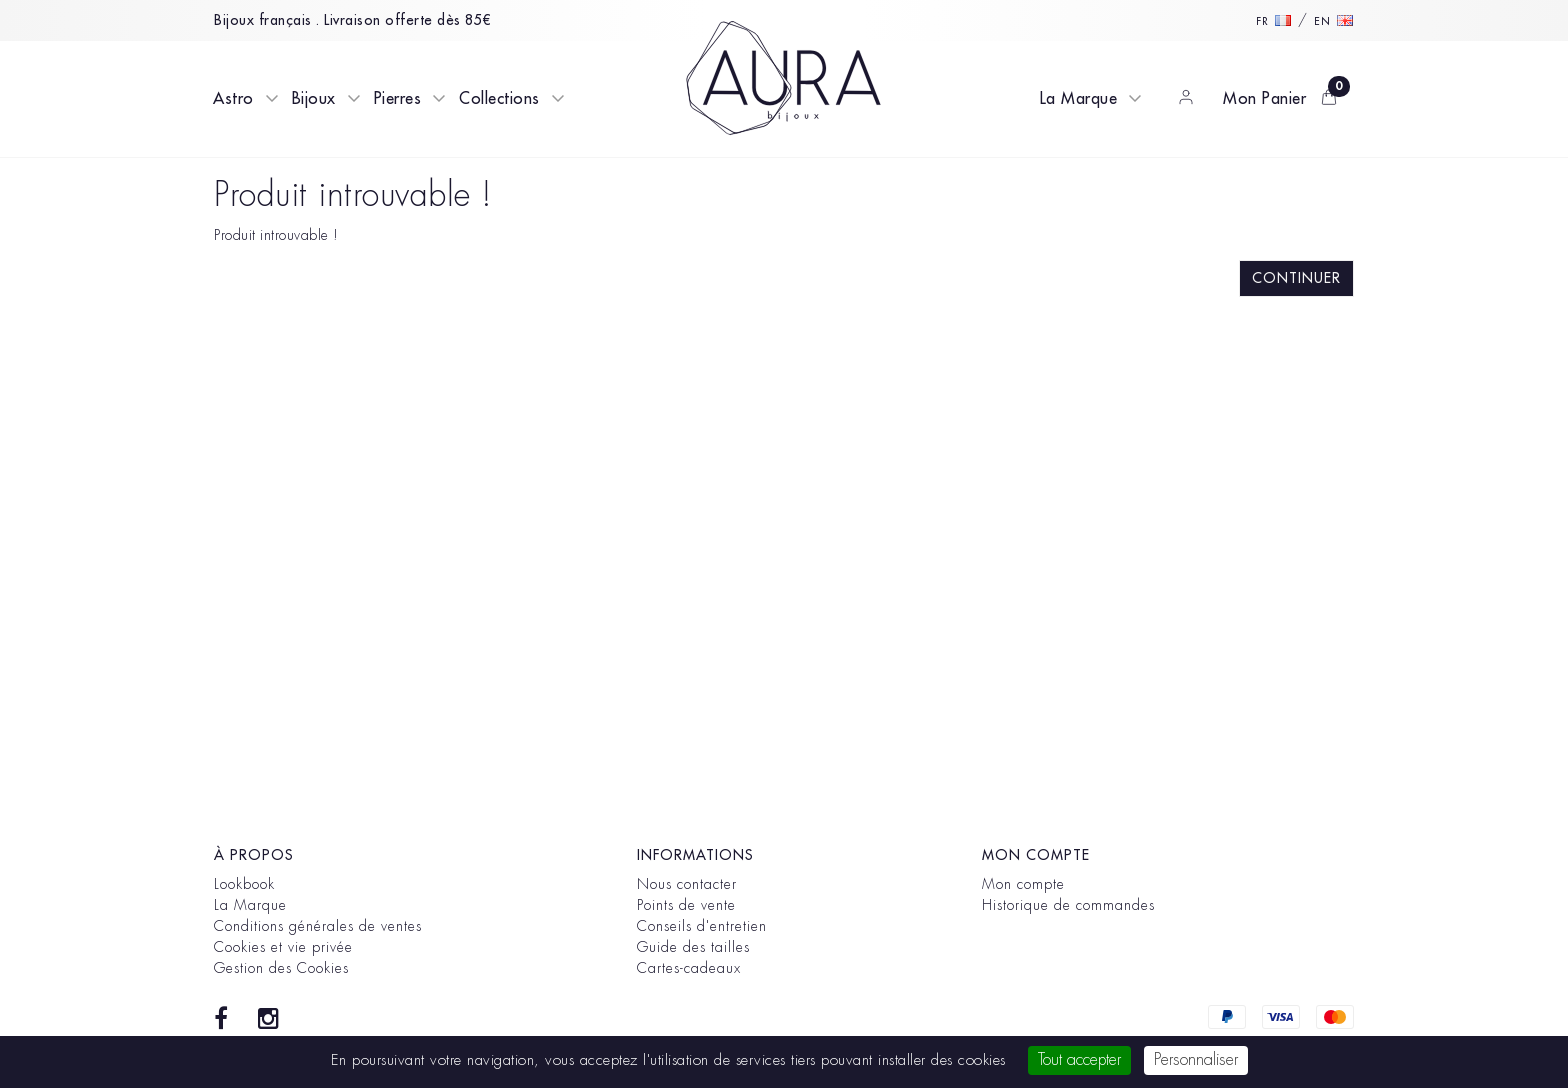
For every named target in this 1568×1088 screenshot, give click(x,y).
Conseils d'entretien (702, 926)
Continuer (1296, 278)
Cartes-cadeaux (689, 968)
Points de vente (686, 905)
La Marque (1079, 99)
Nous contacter (687, 884)
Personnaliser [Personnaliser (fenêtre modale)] (1196, 1060)
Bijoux (314, 99)
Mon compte (1023, 884)
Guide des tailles (693, 947)
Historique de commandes (1068, 905)
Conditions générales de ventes (318, 926)
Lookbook (244, 884)
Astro (233, 99)
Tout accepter (1079, 1060)
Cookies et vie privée (283, 947)
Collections (499, 99)
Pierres (398, 99)
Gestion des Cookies (281, 968)
